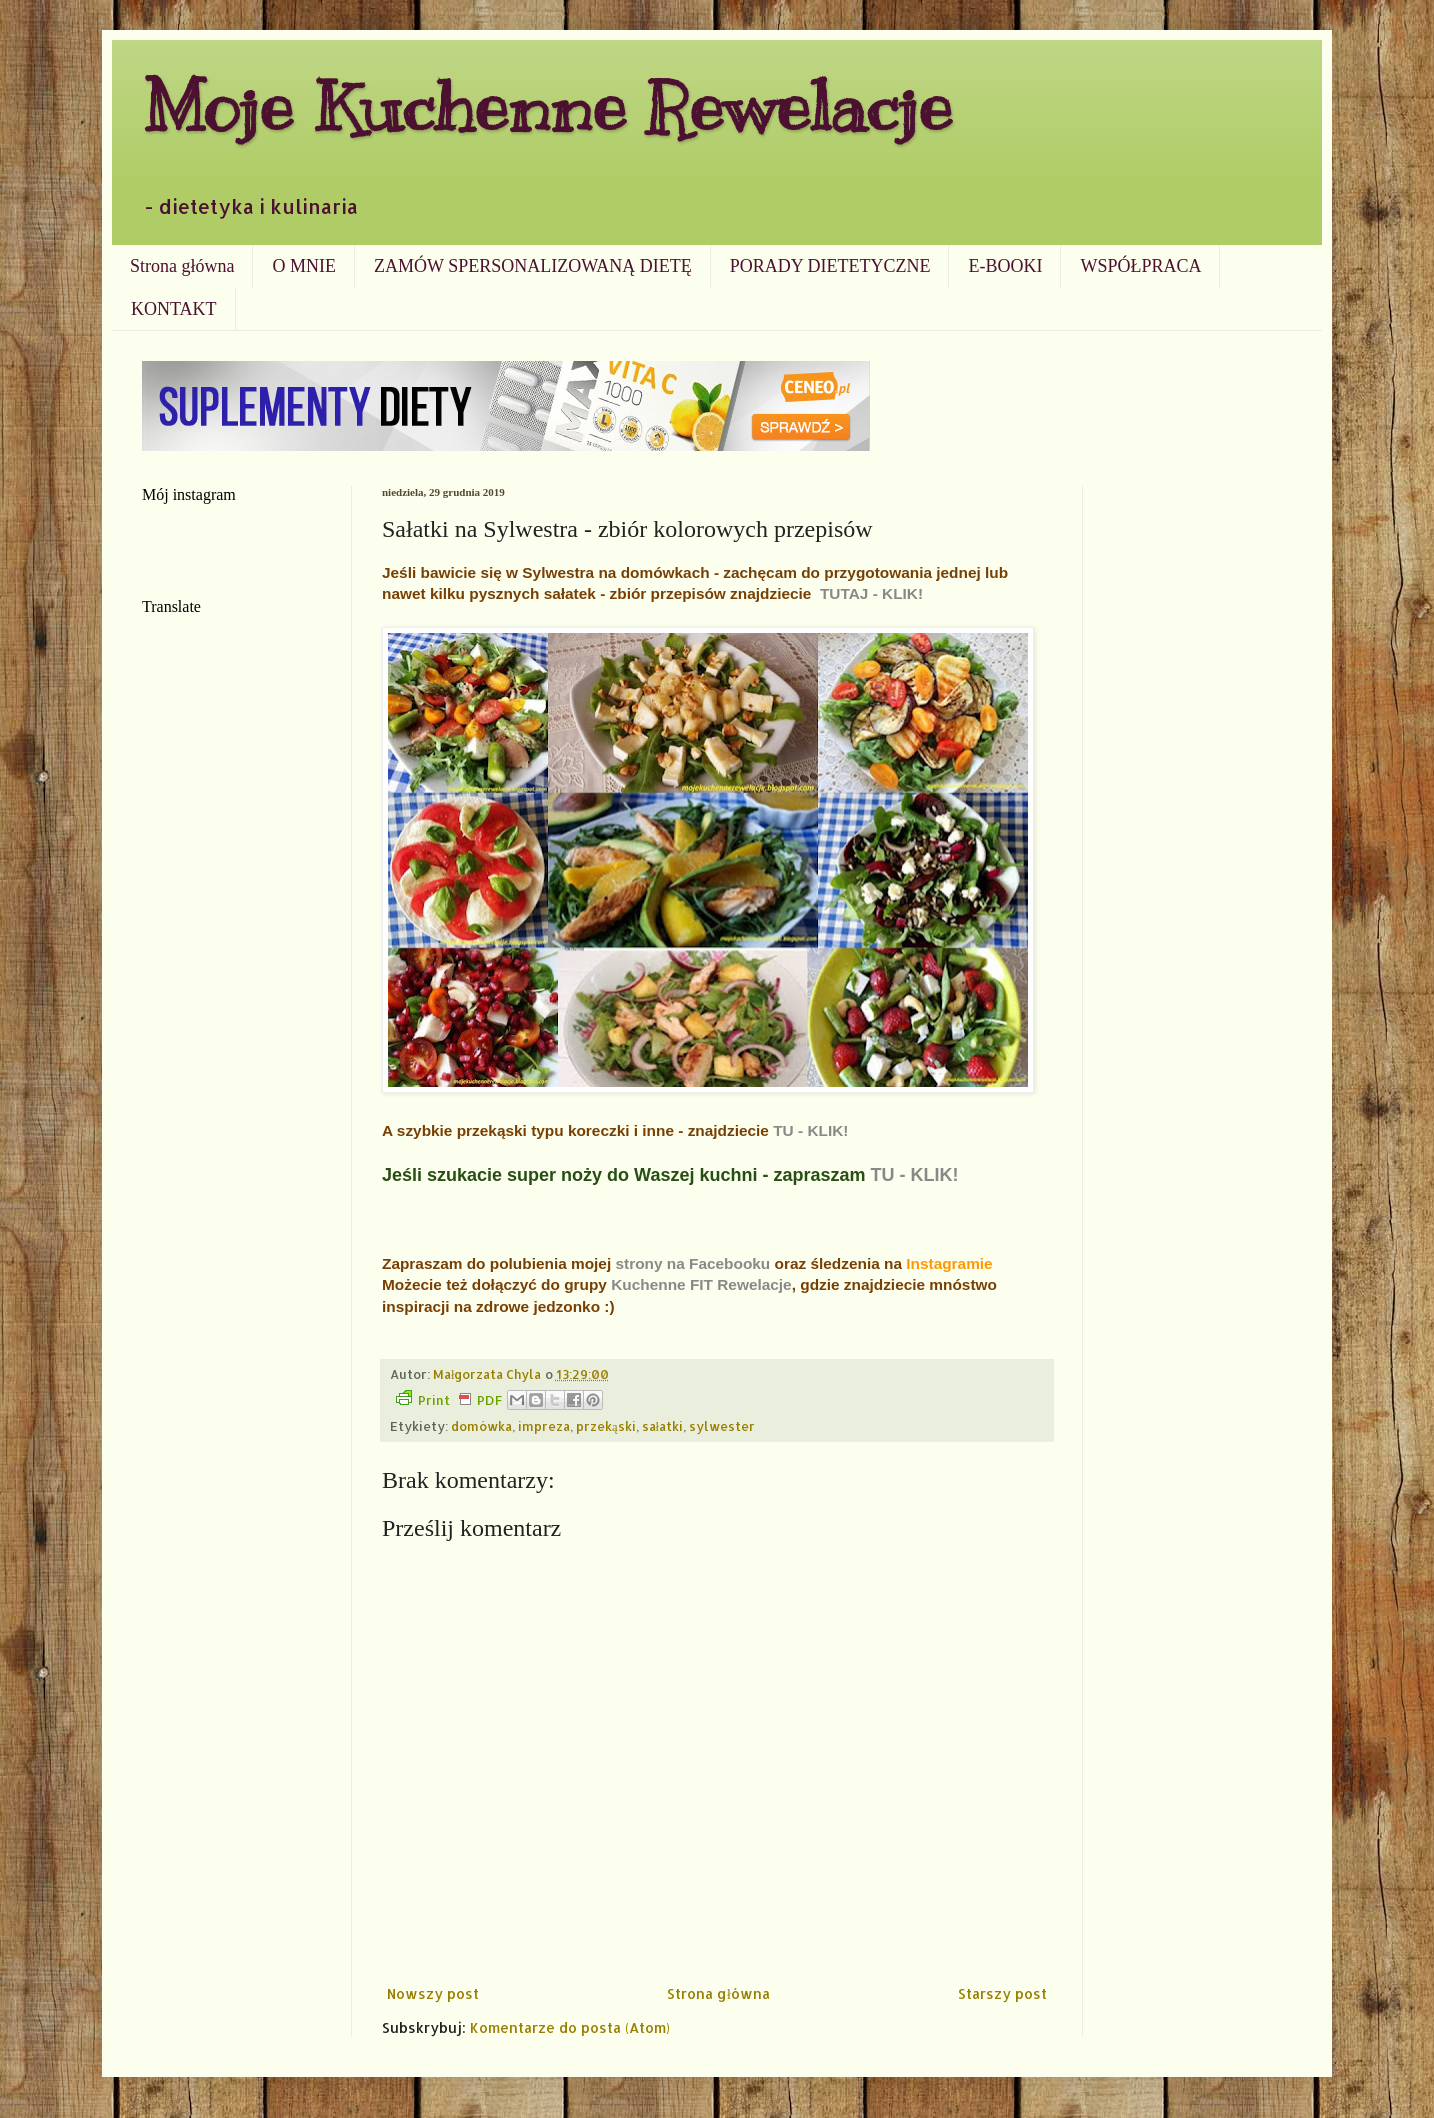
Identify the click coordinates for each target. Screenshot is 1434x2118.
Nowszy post (433, 1993)
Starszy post (1002, 1993)
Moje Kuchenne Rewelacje (547, 106)
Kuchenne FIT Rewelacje (701, 1284)
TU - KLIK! (810, 1130)
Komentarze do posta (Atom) (570, 2027)
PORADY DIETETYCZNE (830, 266)
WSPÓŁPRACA (1140, 266)
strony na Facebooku (692, 1263)
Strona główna (182, 266)
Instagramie (949, 1263)
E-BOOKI (1005, 266)
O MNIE (304, 266)
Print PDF (449, 1399)
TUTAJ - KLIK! (871, 593)
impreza (544, 1426)
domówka (481, 1426)
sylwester (722, 1426)
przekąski (606, 1426)
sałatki (663, 1426)
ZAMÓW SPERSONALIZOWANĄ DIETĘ (533, 266)
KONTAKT (174, 309)
